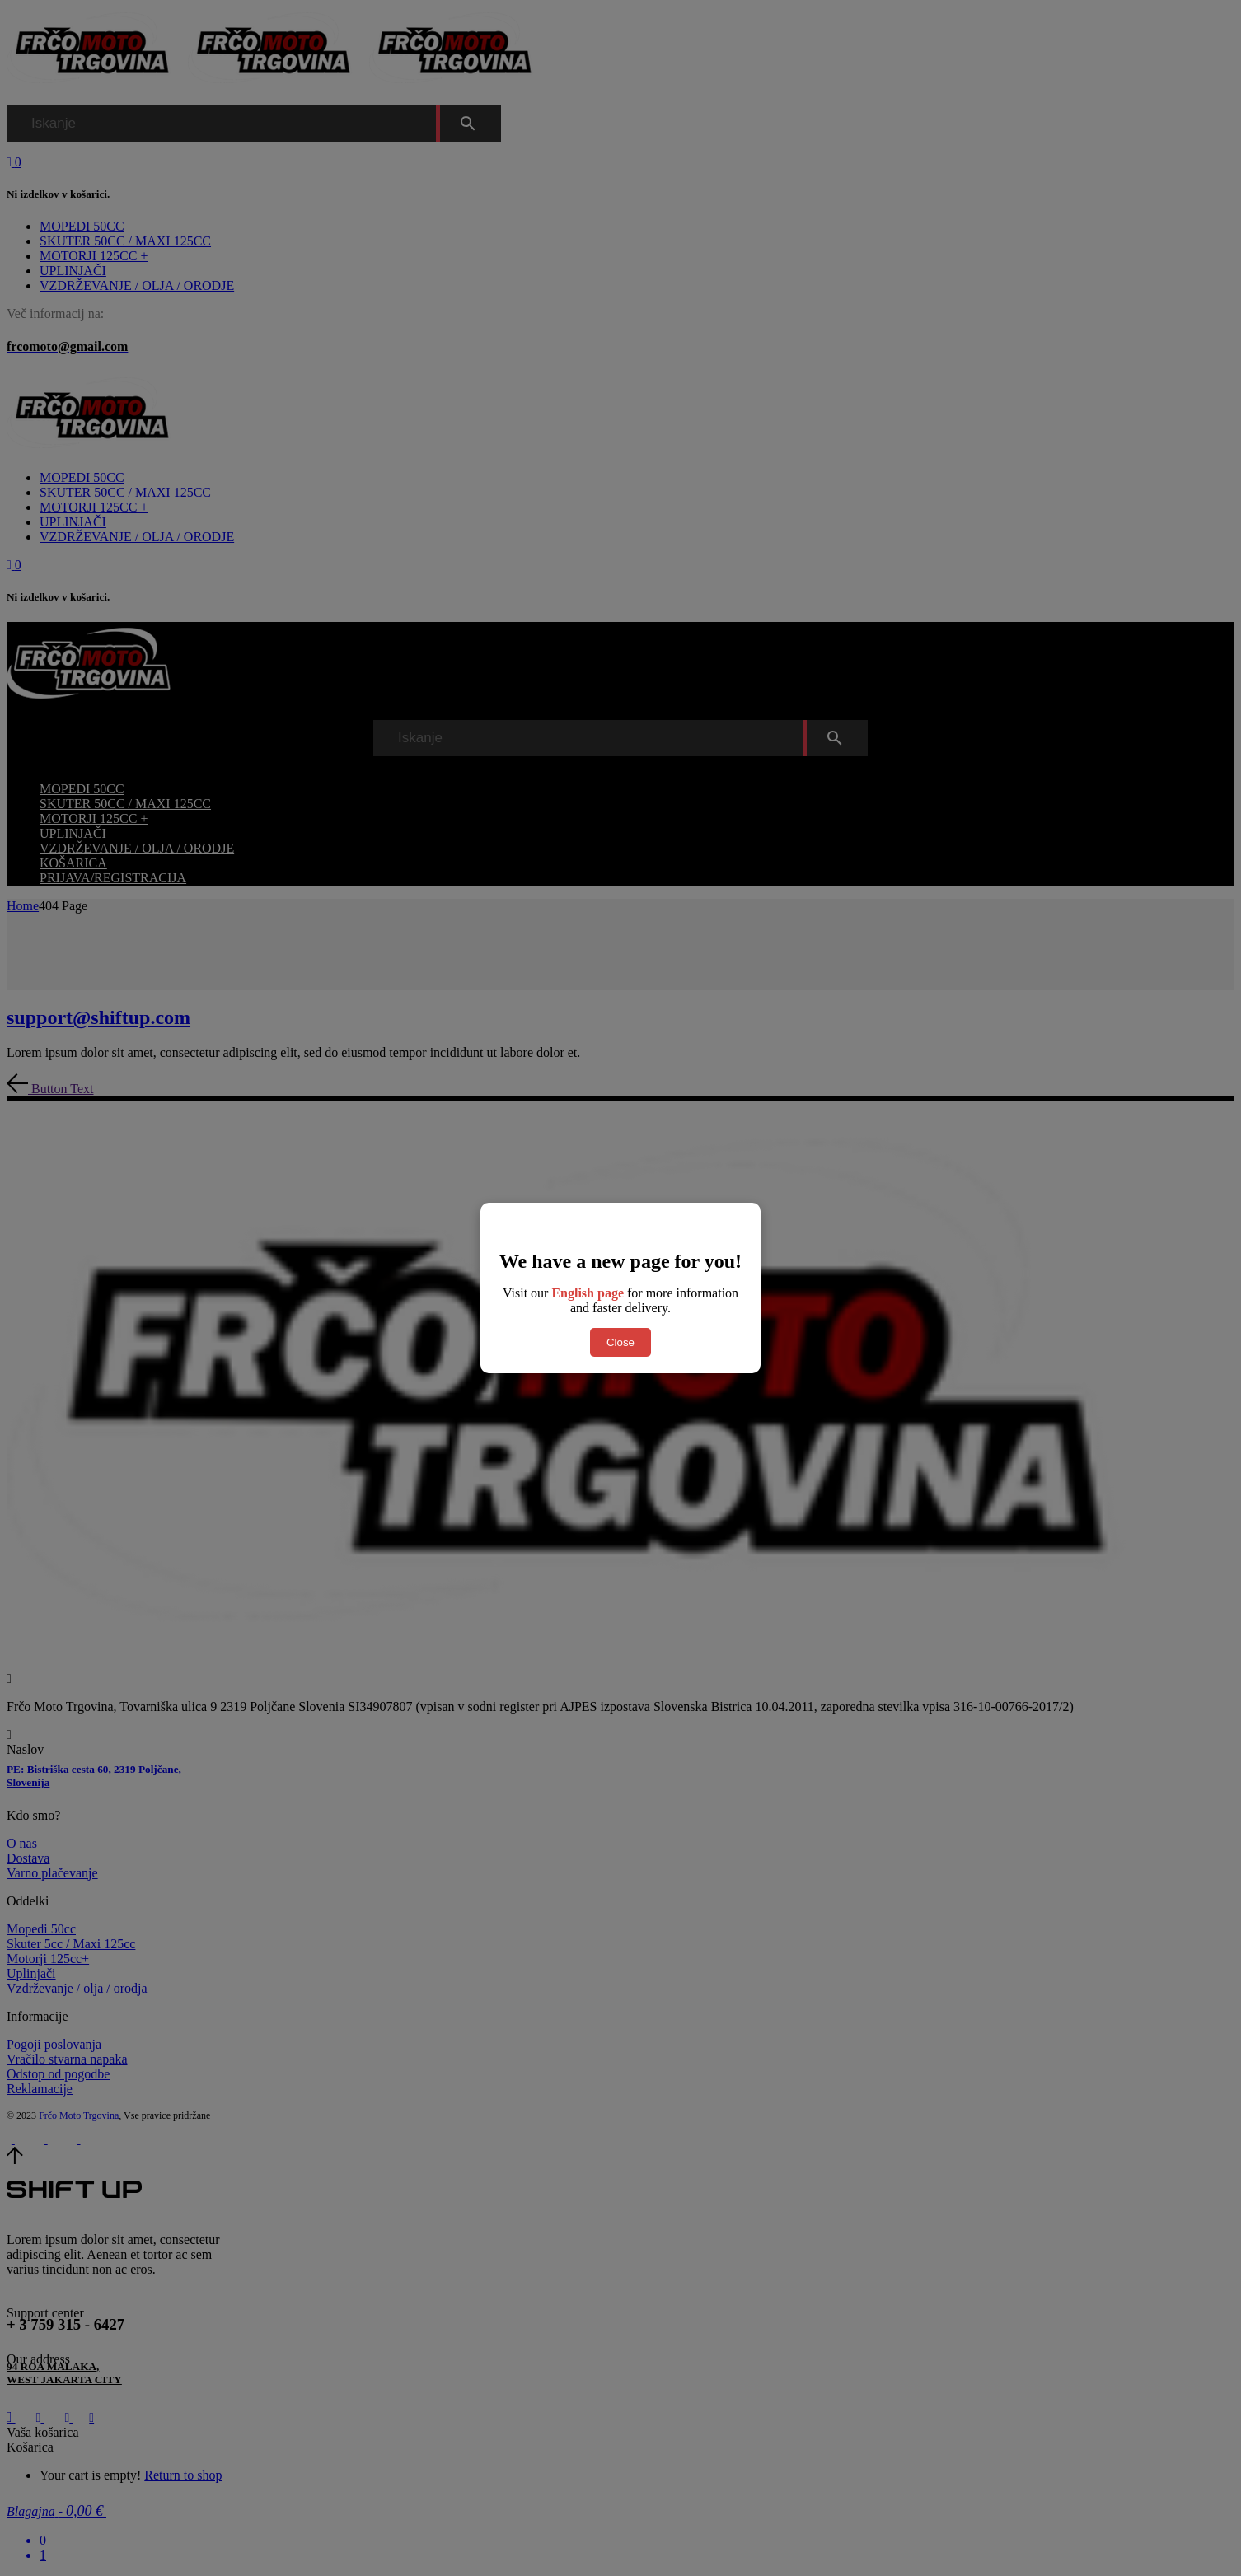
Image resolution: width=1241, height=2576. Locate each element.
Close (620, 1342)
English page (587, 1293)
